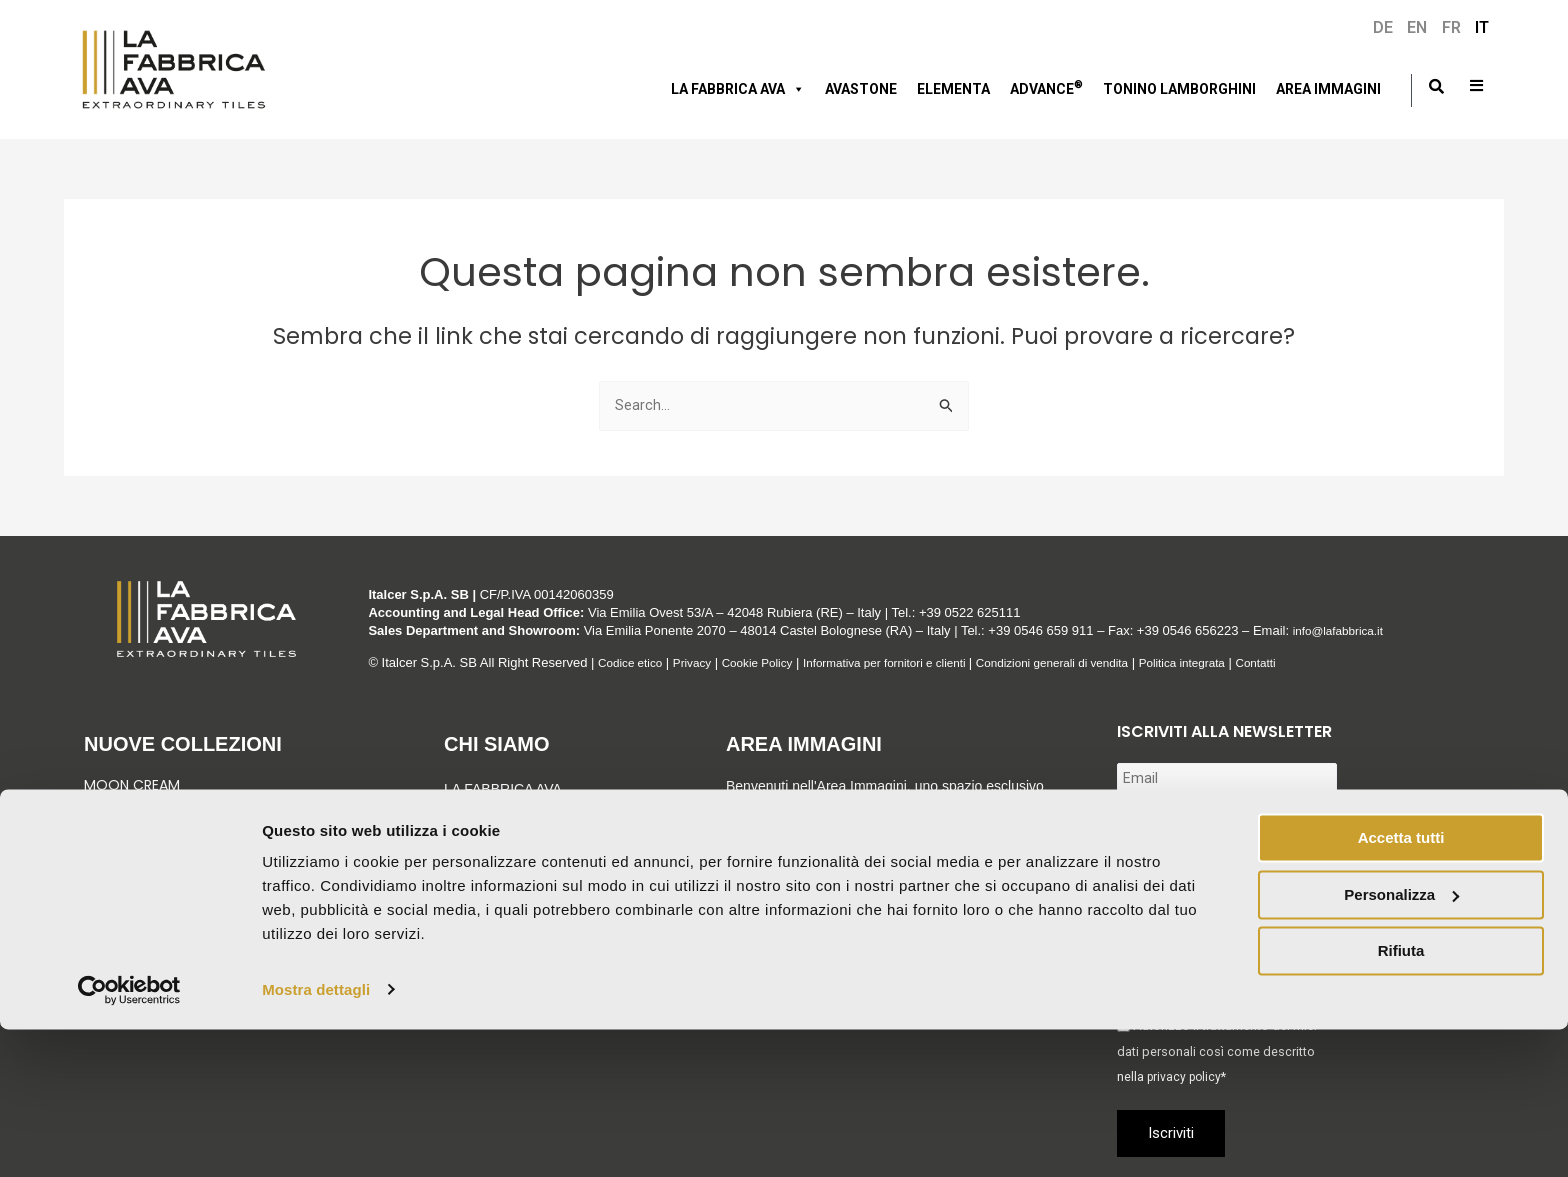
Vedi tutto (125, 899)
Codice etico (634, 662)
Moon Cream (132, 785)
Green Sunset (132, 840)
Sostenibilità (496, 851)
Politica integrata (1243, 662)
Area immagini (1328, 89)
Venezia (110, 803)
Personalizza (1401, 1042)
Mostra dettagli (316, 1137)
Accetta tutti (1401, 986)
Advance (1046, 87)
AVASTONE (861, 89)
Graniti (112, 821)
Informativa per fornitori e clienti (915, 662)
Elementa (953, 89)
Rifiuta (1401, 1099)
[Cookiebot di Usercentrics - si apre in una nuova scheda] (129, 1138)
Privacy (701, 662)
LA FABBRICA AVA (503, 789)
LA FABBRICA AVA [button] (738, 89)
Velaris (109, 858)
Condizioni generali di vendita (1100, 662)
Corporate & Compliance (542, 882)
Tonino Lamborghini (1179, 89)
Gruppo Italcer (505, 820)
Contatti (1324, 662)
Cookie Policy (772, 662)
